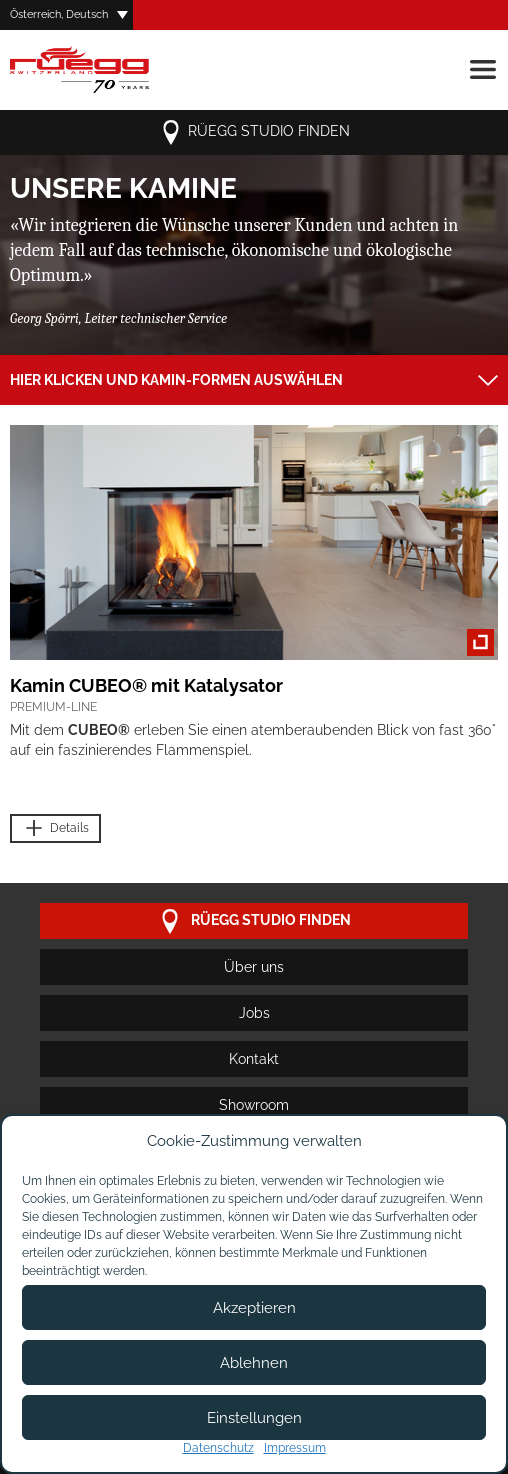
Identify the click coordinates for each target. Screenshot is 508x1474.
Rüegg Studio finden (254, 132)
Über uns (254, 967)
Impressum (295, 1448)
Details (55, 828)
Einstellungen (254, 1418)
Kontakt (254, 1059)
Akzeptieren (254, 1308)
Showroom (254, 1105)
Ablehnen (254, 1363)
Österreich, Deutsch (59, 14)
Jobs (254, 1013)
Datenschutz (218, 1448)
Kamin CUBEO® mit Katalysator (146, 685)
